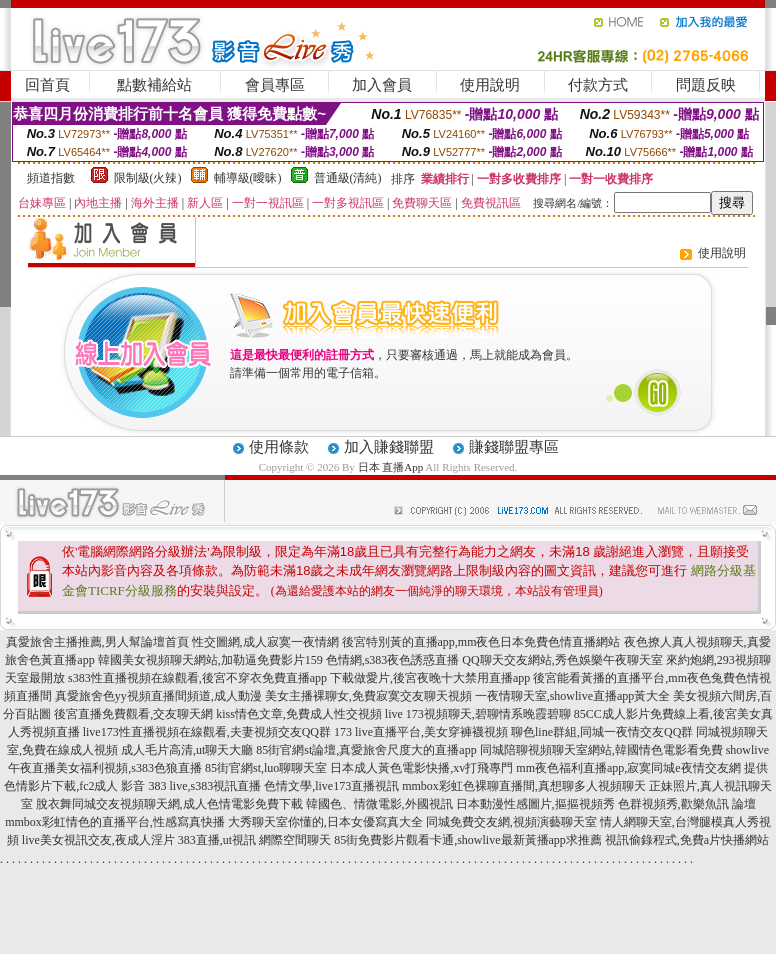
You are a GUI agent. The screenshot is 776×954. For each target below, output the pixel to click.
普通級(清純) (348, 178)
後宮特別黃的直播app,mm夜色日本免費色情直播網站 (481, 642)
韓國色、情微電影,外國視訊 (379, 804)
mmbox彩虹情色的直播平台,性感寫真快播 (115, 822)
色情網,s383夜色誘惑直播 (393, 660)
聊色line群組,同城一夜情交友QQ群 (602, 732)
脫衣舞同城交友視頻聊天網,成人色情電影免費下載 (169, 804)
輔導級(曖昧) (248, 178)
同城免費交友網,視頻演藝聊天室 (511, 822)
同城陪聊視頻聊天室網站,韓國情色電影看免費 (601, 750)
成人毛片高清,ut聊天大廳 (187, 750)
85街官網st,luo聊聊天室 (266, 768)
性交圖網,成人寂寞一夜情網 (265, 642)
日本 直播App (391, 467)
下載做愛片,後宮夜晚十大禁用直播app (430, 678)
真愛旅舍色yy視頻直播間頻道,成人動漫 (158, 696)
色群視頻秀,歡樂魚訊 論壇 (687, 804)
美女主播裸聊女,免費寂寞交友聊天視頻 (368, 696)
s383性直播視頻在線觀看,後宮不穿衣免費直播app (197, 678)
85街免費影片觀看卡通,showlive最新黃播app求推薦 (468, 840)
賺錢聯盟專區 (514, 447)
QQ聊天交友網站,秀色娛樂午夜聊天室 (562, 660)
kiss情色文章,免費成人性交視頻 (299, 714)
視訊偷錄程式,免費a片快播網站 (687, 840)
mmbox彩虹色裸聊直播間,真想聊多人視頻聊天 (524, 786)
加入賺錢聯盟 (389, 447)
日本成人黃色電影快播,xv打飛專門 (421, 768)
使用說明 (490, 85)
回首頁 (47, 85)
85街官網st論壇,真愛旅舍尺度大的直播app (366, 750)
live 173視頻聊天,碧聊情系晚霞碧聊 (478, 714)
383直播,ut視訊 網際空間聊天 (254, 840)
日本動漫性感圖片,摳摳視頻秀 (535, 804)
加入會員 (382, 85)
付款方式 (598, 85)
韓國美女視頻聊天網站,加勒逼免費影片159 (210, 660)
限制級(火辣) (148, 178)
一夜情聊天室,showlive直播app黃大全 (573, 696)
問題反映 (706, 85)
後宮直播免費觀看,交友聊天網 (133, 714)
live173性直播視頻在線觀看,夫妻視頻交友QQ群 (207, 732)
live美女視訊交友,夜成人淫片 (98, 840)
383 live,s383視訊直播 (204, 786)
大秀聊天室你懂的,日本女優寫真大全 (325, 822)
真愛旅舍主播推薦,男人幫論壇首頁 (97, 642)
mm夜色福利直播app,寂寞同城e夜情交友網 (628, 768)
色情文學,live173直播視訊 (331, 786)
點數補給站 (154, 85)
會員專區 (275, 85)
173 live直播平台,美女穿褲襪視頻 (421, 732)
